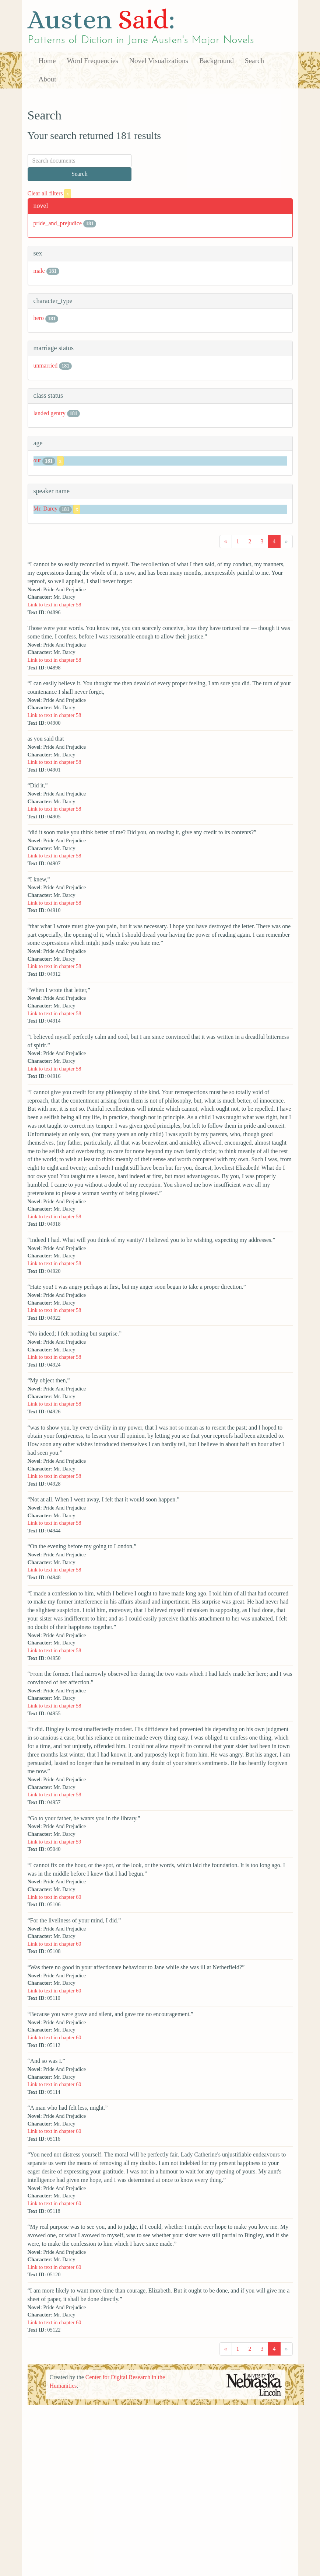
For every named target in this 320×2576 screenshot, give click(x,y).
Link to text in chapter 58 (54, 605)
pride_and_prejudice (58, 223)
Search (254, 61)
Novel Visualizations (158, 61)
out (37, 460)
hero (39, 318)
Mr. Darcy (46, 508)
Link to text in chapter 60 (54, 1897)
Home (47, 61)
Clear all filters (49, 193)
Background (216, 61)
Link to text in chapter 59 (54, 1842)
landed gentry (50, 413)
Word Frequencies (92, 61)
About (47, 79)
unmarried (46, 365)
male (39, 271)
